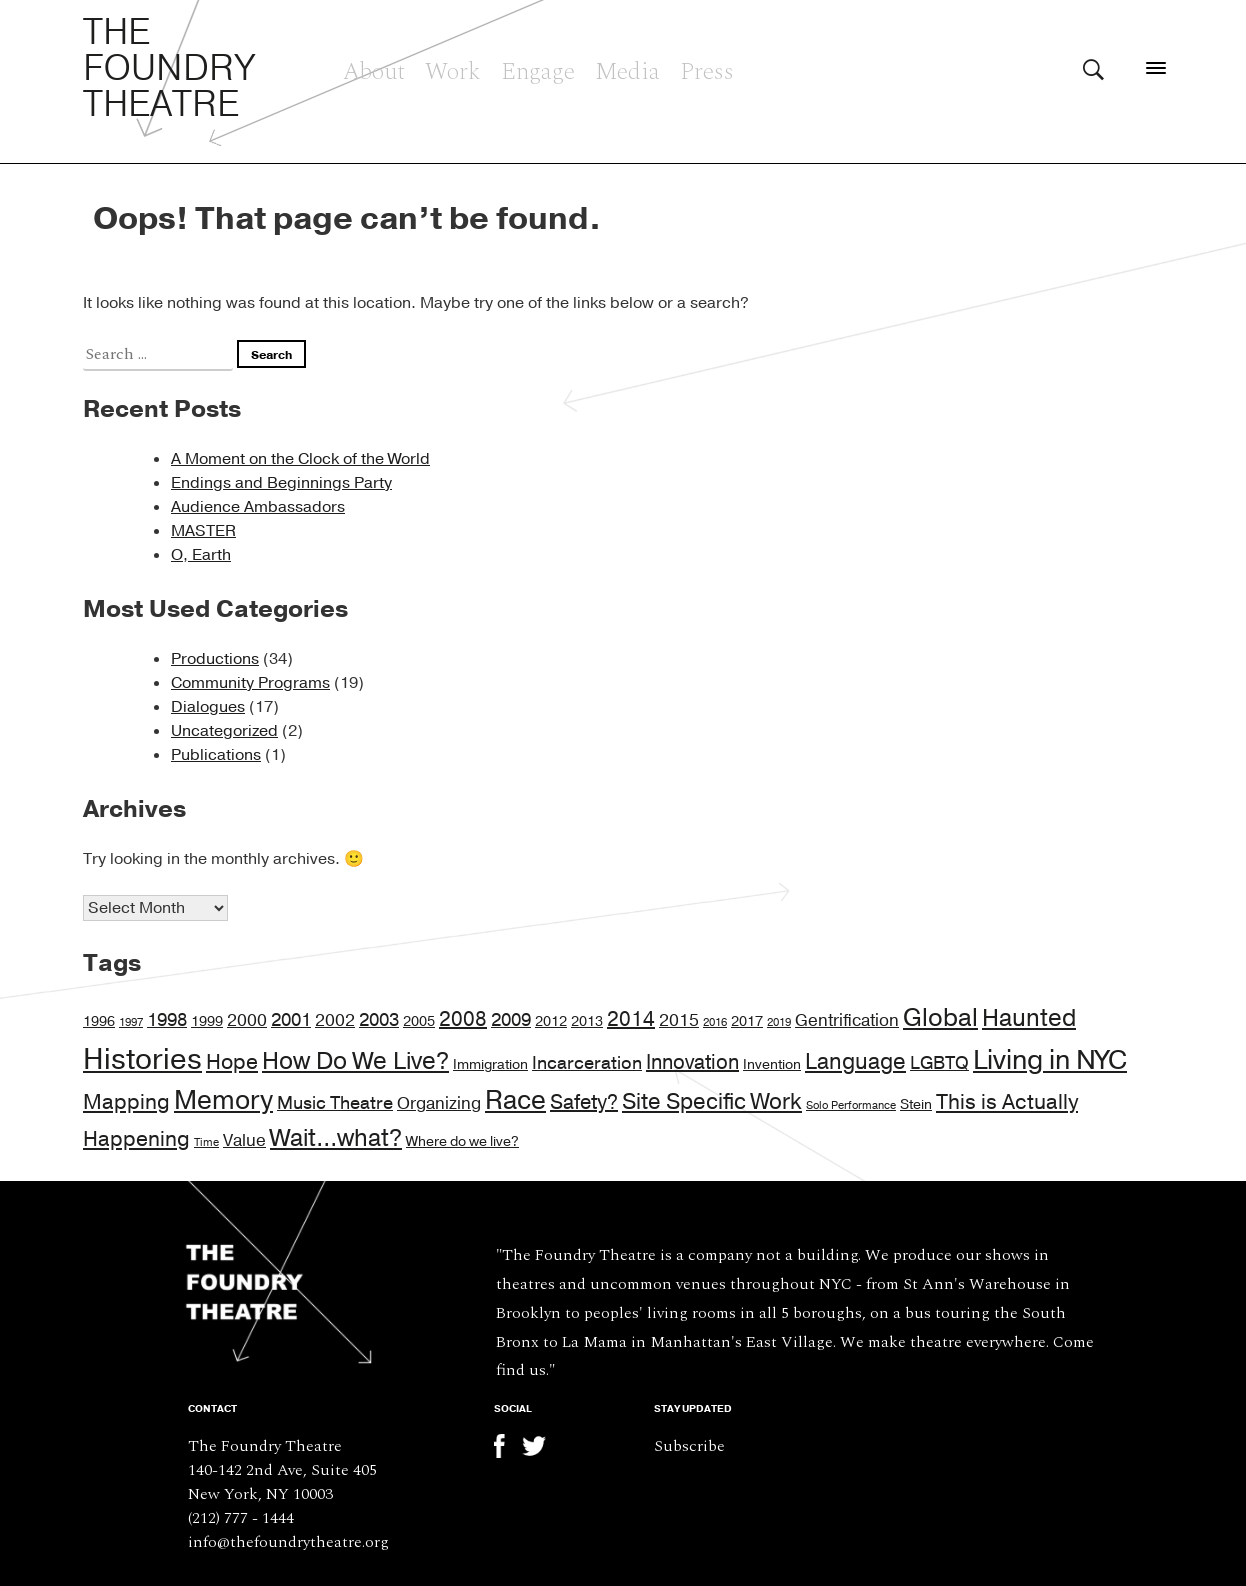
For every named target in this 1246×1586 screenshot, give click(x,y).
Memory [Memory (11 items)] (223, 1100)
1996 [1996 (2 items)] (99, 1021)
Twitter (534, 1446)
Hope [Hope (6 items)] (232, 1062)
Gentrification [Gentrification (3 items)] (847, 1021)
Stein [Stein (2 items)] (916, 1104)
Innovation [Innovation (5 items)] (692, 1062)
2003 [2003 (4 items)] (379, 1020)
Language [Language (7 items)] (855, 1062)
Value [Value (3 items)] (244, 1141)
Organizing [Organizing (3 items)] (439, 1104)
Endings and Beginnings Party (281, 483)
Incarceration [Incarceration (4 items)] (587, 1063)
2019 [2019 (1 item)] (779, 1022)
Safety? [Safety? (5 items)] (584, 1102)
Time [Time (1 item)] (206, 1142)
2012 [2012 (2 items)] (551, 1021)
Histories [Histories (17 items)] (142, 1059)
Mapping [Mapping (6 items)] (126, 1102)
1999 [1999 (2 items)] (207, 1021)
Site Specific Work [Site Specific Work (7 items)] (712, 1102)
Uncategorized (224, 731)
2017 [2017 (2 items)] (747, 1021)
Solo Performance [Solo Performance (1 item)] (851, 1105)
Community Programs (250, 683)
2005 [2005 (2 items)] (419, 1021)
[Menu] (1156, 67)
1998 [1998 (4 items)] (167, 1020)
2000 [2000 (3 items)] (247, 1021)
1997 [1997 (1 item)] (131, 1022)
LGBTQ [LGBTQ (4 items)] (939, 1063)
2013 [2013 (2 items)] (587, 1021)
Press (707, 69)
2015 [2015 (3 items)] (679, 1021)
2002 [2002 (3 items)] (335, 1021)
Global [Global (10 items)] (940, 1018)
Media (627, 69)
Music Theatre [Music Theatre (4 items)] (335, 1103)
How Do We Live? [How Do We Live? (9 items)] (355, 1061)
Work (453, 69)
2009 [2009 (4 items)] (511, 1020)
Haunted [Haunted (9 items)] (1029, 1018)
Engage (538, 69)
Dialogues (208, 707)
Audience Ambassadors (258, 507)
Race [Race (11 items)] (515, 1100)
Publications (216, 755)
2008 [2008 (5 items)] (463, 1019)
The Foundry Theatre (169, 69)
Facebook (506, 1446)
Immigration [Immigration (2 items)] (490, 1064)
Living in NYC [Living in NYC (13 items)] (1050, 1060)
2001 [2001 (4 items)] (291, 1020)
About (374, 69)
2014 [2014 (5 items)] (631, 1019)
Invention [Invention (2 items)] (772, 1064)
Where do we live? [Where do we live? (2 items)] (462, 1141)
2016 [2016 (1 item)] (715, 1022)
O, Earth (201, 555)
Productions (215, 659)
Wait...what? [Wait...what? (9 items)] (336, 1138)
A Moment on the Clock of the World (300, 459)
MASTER (203, 531)
